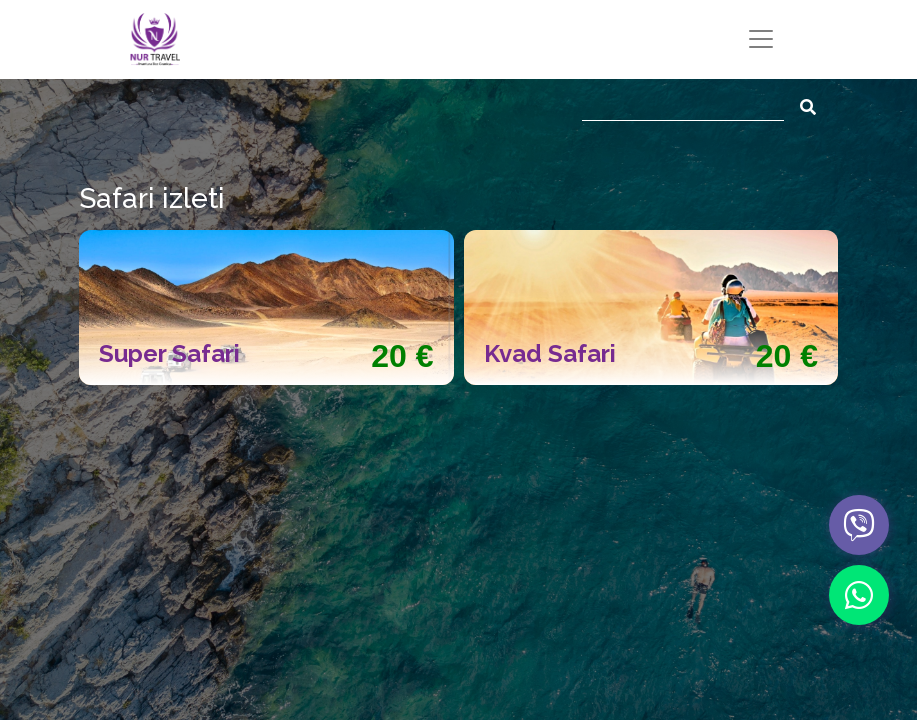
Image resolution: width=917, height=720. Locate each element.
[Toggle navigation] (761, 39)
